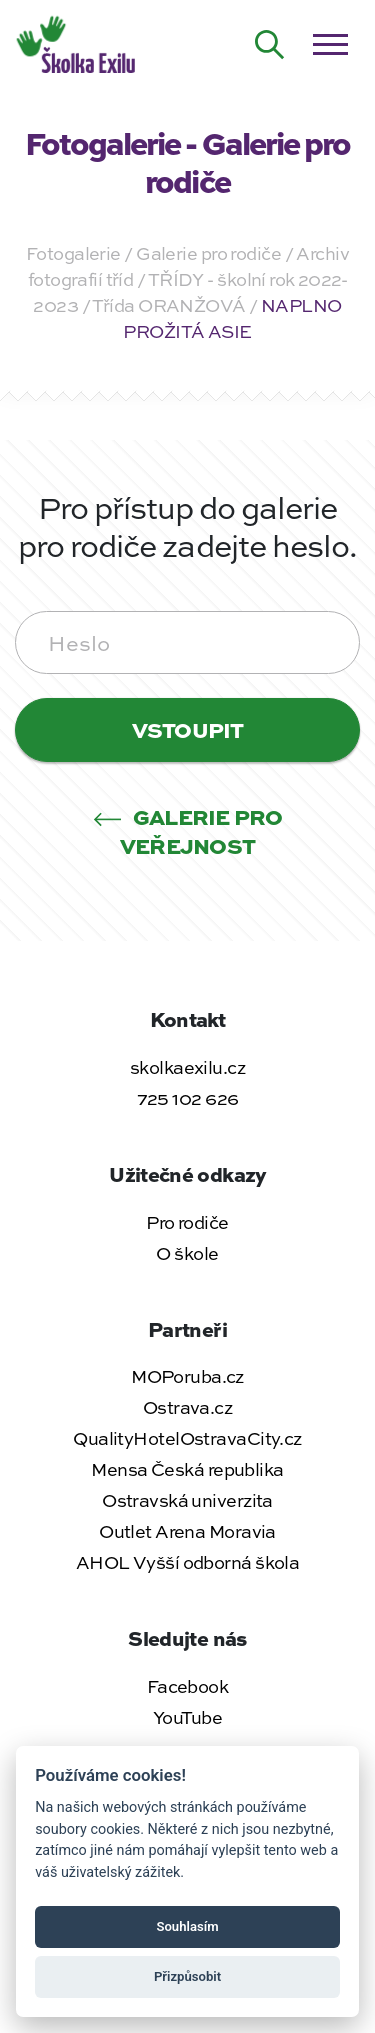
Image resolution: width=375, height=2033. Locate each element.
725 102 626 (188, 1098)
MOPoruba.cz (187, 1376)
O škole (187, 1253)
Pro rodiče (187, 1222)
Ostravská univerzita (187, 1500)
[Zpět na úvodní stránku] (77, 42)
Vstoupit (188, 729)
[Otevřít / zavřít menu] (330, 45)
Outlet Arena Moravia (187, 1531)
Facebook (188, 1686)
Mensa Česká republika (187, 1469)
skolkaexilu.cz (187, 1067)
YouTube (187, 1717)
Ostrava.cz (187, 1407)
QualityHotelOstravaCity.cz (187, 1438)
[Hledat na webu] (270, 45)
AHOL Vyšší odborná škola (188, 1562)
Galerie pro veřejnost (188, 830)
